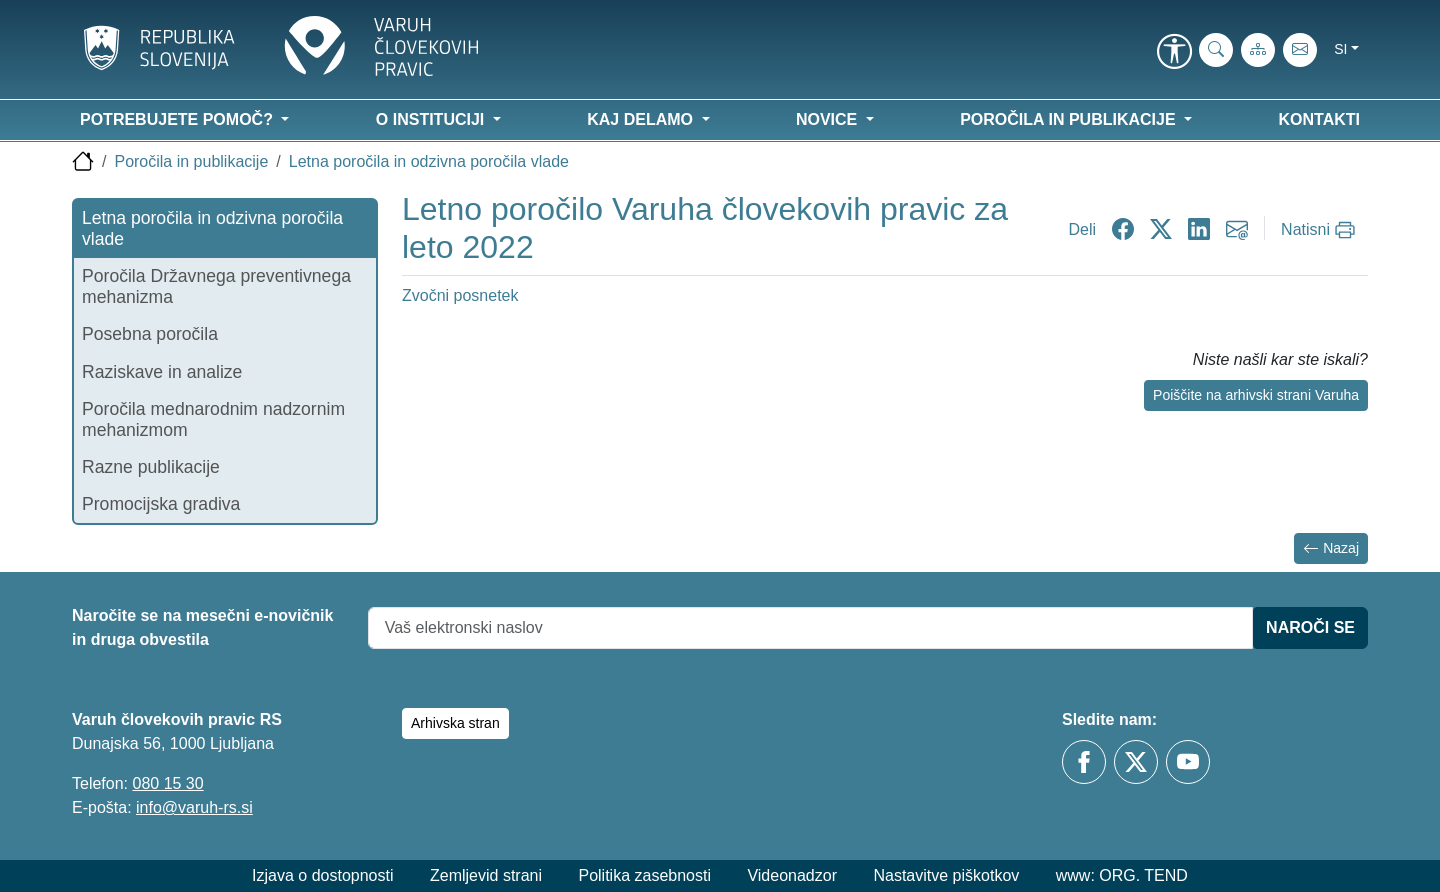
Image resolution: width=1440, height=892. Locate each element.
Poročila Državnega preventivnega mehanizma (216, 286)
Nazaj (1331, 548)
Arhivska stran (455, 723)
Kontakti (1319, 119)
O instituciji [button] (432, 119)
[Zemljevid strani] (1258, 50)
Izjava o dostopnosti (322, 875)
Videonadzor (792, 875)
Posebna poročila (150, 334)
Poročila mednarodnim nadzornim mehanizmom (213, 419)
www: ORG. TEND (1122, 875)
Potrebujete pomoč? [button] (178, 119)
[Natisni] (1320, 230)
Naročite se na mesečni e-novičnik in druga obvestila (202, 627)
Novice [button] (829, 119)
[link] (1174, 53)
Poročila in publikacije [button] (1070, 119)
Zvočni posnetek (460, 295)
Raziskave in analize (162, 372)
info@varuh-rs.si (194, 807)
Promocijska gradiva (161, 504)
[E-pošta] (1300, 50)
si (1340, 49)
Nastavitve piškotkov (946, 875)
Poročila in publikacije (191, 161)
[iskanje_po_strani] (1216, 50)
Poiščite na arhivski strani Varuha (1256, 395)
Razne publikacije (151, 467)
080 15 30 (167, 783)
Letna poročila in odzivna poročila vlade (429, 161)
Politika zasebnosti (644, 875)
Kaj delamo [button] (642, 119)
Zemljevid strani (486, 875)
